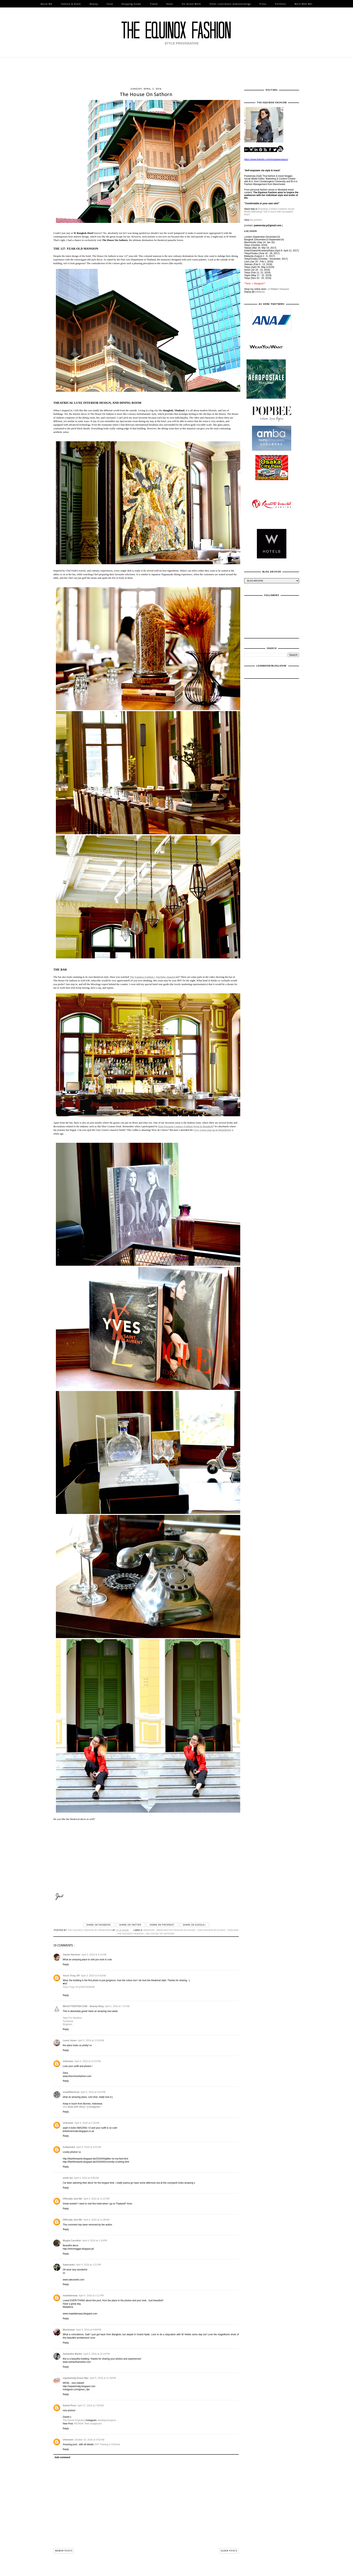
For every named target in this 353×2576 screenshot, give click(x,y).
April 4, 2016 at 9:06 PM (88, 2329)
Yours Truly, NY (71, 1975)
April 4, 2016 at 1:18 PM (94, 2240)
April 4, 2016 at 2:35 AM (87, 2123)
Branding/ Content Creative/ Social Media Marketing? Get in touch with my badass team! (269, 212)
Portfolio (280, 3)
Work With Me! (303, 3)
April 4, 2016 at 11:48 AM (96, 2219)
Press (262, 3)
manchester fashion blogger (176, 1930)
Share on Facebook (98, 1925)
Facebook (68, 2021)
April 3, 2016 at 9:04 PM (93, 2092)
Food (110, 3)
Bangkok (150, 1930)
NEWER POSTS (63, 2550)
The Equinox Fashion (130, 1933)
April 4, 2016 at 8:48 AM (86, 2178)
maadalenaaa (70, 2295)
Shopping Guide (131, 3)
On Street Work (191, 3)
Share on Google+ (194, 1925)
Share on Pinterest (162, 1925)
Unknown (68, 2061)
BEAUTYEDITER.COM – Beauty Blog (83, 2006)
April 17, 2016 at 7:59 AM (90, 2405)
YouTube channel (166, 976)
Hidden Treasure (279, 289)
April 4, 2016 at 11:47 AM (96, 2198)
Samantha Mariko (72, 2354)
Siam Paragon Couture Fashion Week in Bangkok (185, 1126)
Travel (154, 3)
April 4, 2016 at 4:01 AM (88, 2147)
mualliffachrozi (71, 2092)
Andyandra (69, 2147)
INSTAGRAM (88, 1987)
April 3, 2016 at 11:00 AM (91, 2040)
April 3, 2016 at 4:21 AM (93, 1954)
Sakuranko (69, 2264)
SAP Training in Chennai (107, 2444)
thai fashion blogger (211, 1930)
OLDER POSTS (229, 2550)
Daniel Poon (69, 2405)
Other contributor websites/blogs (230, 3)
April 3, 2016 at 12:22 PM (88, 2061)
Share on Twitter (130, 1925)
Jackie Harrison (71, 1954)
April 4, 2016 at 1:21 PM (88, 2264)
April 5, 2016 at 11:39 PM (103, 2378)
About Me (46, 3)
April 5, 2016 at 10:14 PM (96, 2354)
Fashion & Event (71, 3)
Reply (66, 1964)
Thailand (232, 1930)
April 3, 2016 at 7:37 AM (117, 2006)
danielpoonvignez (107, 2420)
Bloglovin (67, 2024)
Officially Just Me (72, 2198)
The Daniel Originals (74, 2420)
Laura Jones (70, 2040)
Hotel (169, 3)
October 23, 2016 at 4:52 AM (89, 2439)
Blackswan (69, 2329)
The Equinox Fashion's (142, 976)
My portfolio (256, 220)
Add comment (62, 2457)
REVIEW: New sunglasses (88, 2423)
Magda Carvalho (72, 2240)
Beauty (94, 3)
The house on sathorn (159, 1933)
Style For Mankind (72, 2017)
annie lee (68, 2178)
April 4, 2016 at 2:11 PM (91, 2295)
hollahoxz (259, 291)
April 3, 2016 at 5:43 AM (93, 1975)
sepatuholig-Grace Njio (75, 2378)
